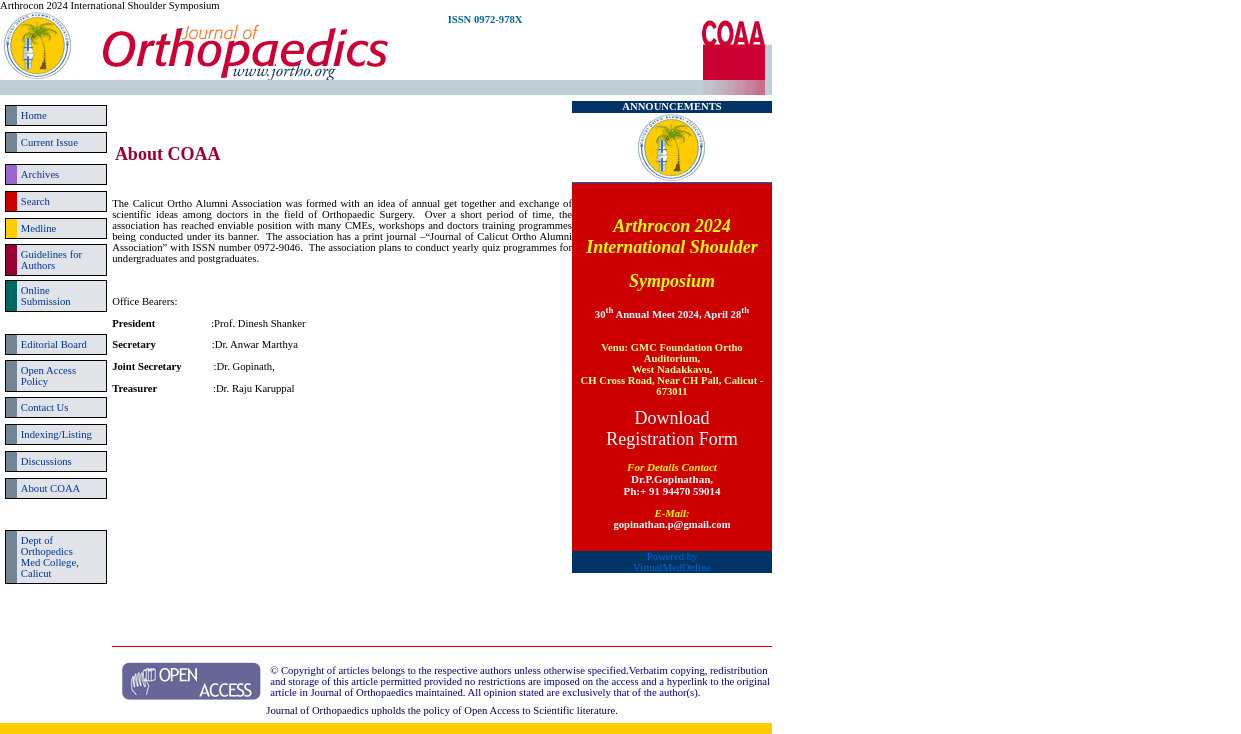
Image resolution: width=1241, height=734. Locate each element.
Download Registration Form (672, 428)
